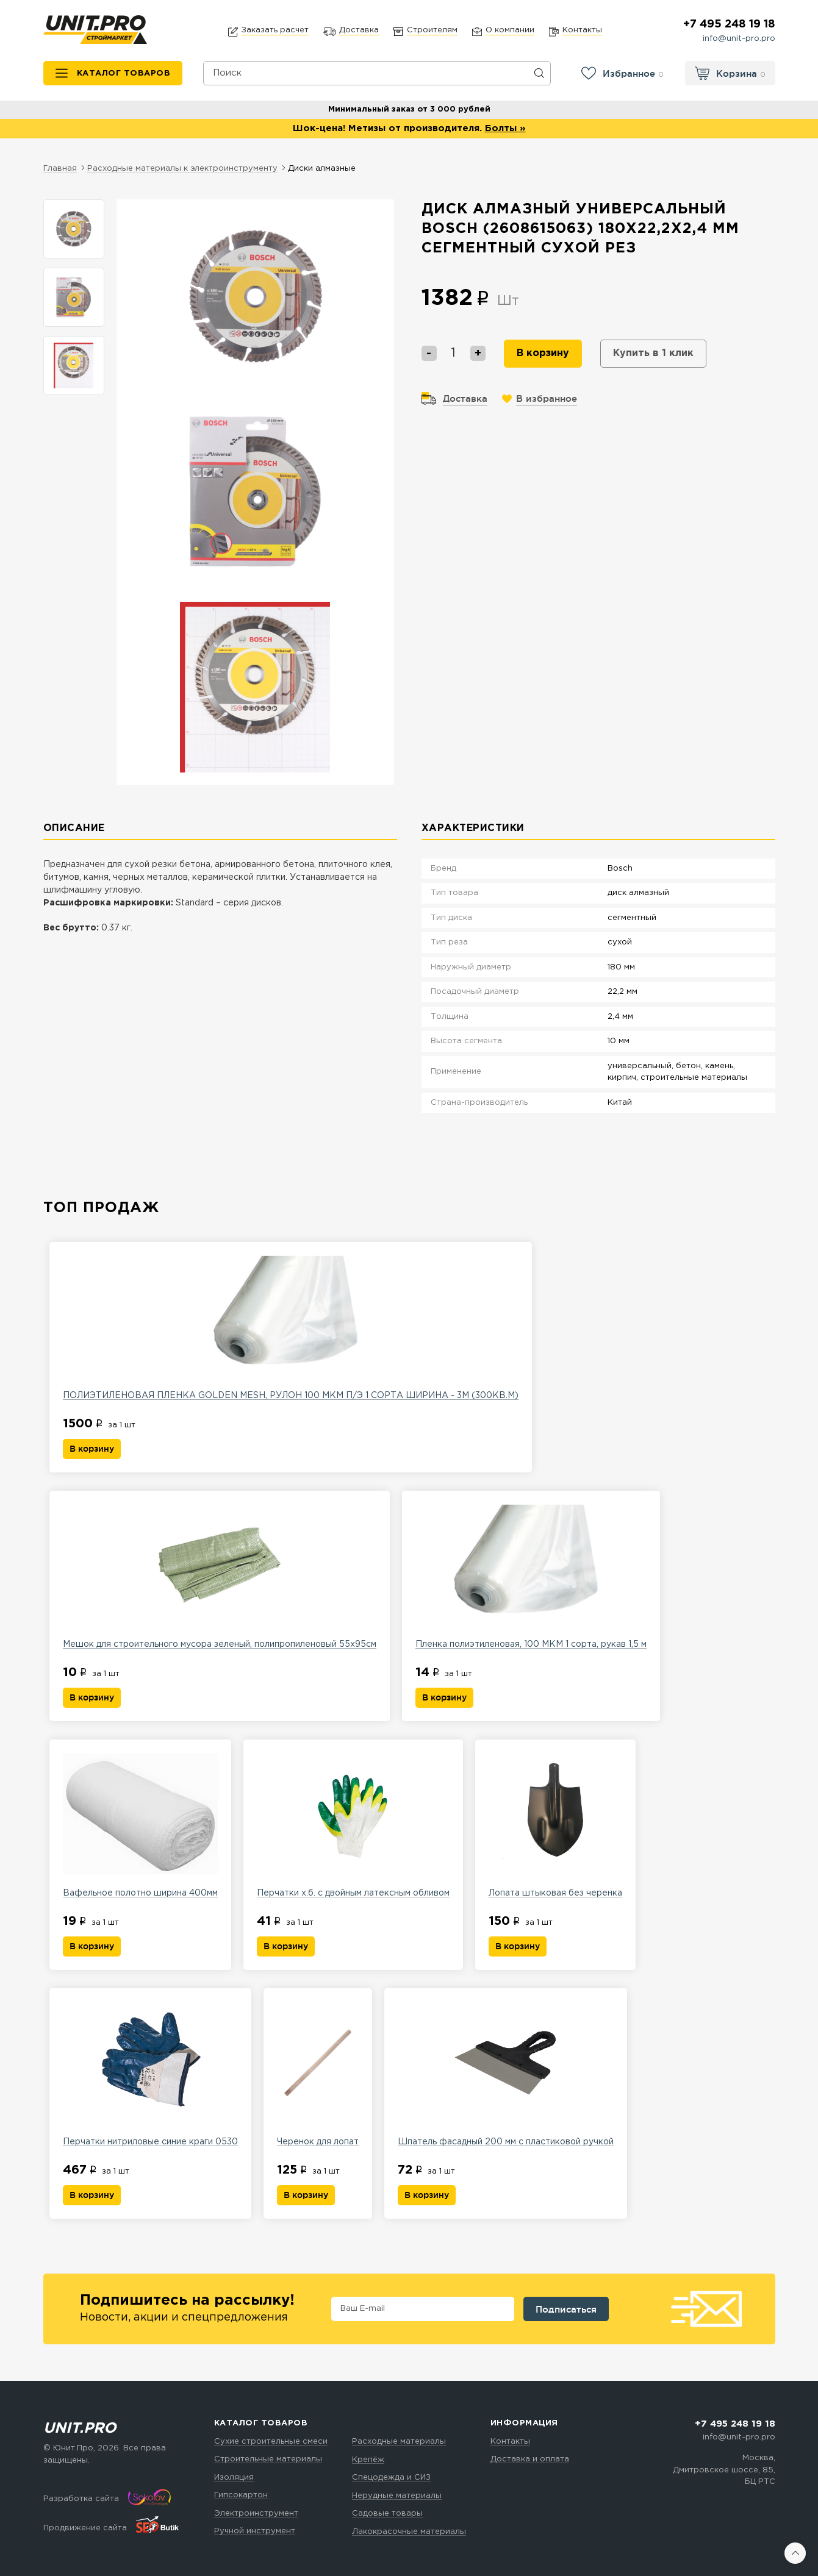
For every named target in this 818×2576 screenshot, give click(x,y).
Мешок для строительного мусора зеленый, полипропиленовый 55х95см (219, 1576)
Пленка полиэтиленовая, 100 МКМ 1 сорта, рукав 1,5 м (531, 1576)
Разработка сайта (81, 2499)
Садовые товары (387, 2513)
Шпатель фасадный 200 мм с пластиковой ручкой (506, 2074)
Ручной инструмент (254, 2531)
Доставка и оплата (529, 2459)
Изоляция (234, 2477)
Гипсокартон (241, 2495)
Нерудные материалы (397, 2495)
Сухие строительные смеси (271, 2441)
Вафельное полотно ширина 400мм (140, 1825)
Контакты (510, 2441)
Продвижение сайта (85, 2528)
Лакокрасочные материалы (409, 2531)
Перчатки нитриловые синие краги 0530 (150, 2074)
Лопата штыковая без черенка (555, 1825)
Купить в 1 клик (653, 353)
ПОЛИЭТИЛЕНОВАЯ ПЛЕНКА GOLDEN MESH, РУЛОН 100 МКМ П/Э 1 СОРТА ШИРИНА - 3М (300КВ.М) (290, 1327)
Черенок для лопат (318, 2074)
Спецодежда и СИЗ (391, 2477)
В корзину (543, 353)
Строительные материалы (268, 2459)
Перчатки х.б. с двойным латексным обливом (353, 1825)
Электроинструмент (256, 2513)
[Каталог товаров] (113, 73)
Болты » (505, 128)
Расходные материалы (399, 2441)
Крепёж (368, 2459)
